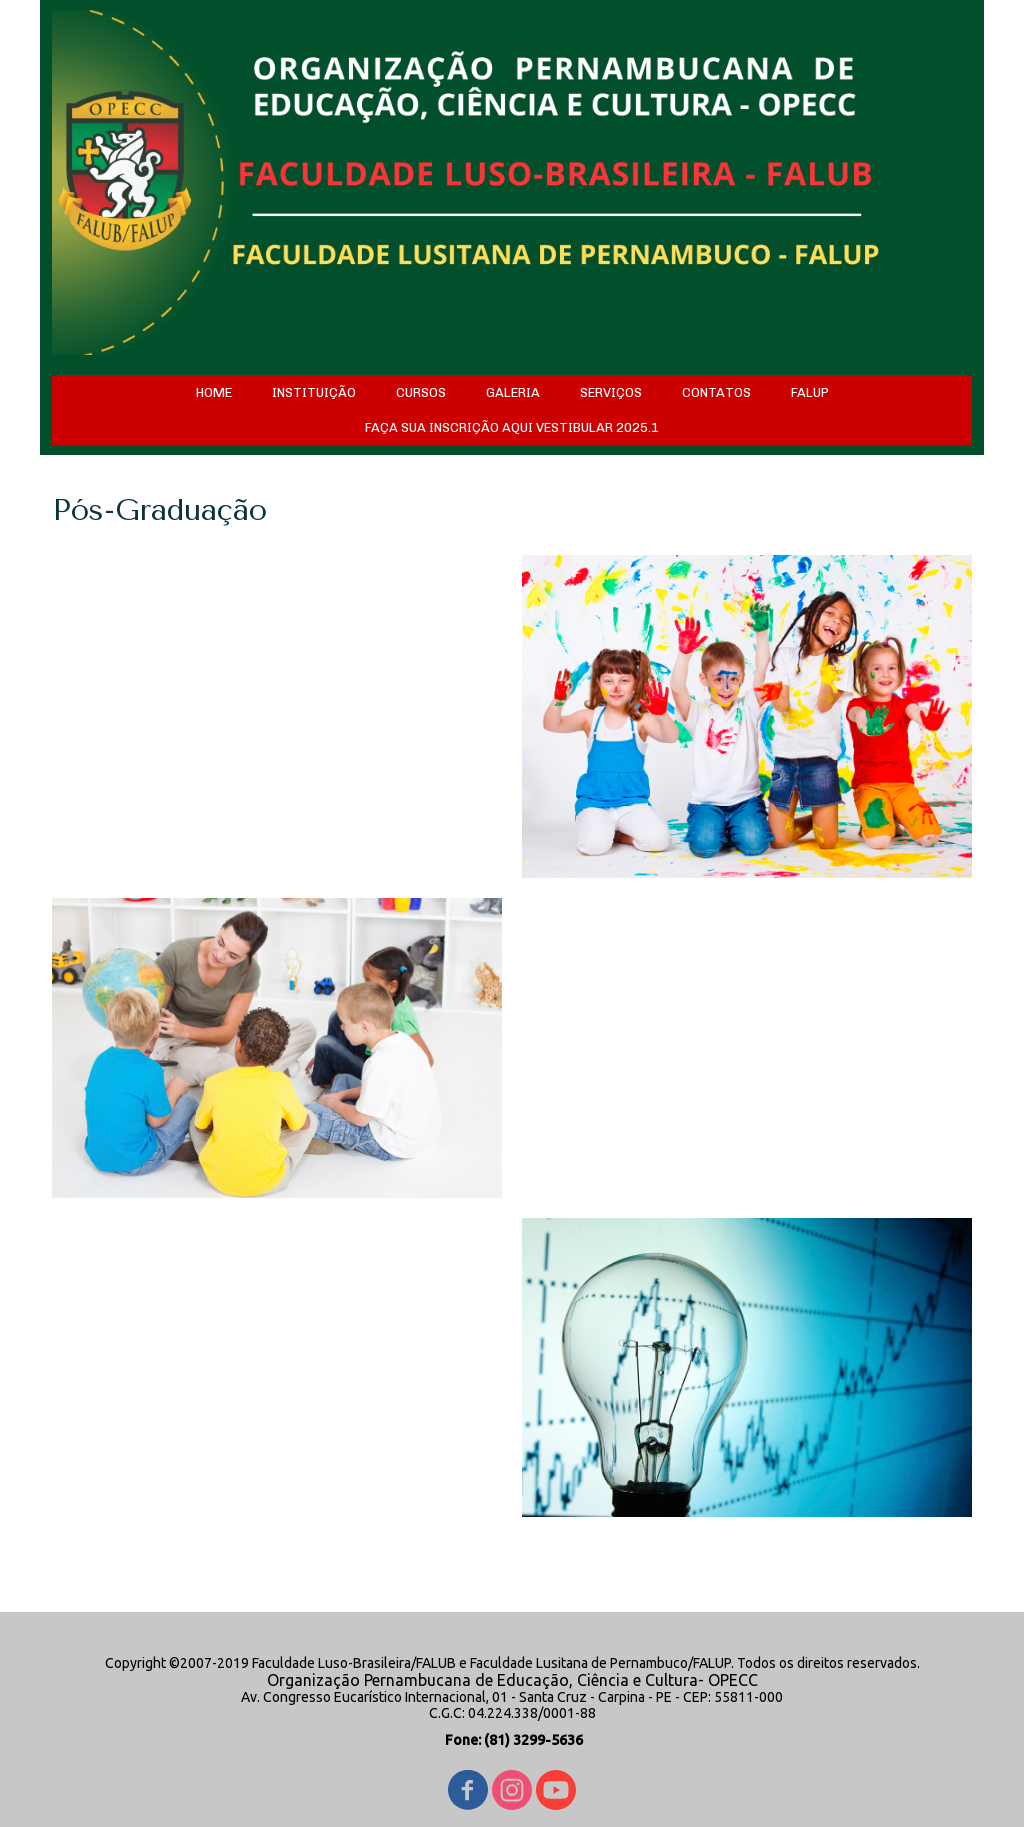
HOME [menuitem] (214, 392)
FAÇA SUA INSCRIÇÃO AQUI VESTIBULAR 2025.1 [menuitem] (512, 427)
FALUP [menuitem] (810, 392)
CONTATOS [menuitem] (716, 392)
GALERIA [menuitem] (513, 392)
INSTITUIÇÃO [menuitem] (314, 392)
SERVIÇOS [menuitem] (611, 392)
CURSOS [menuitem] (421, 392)
